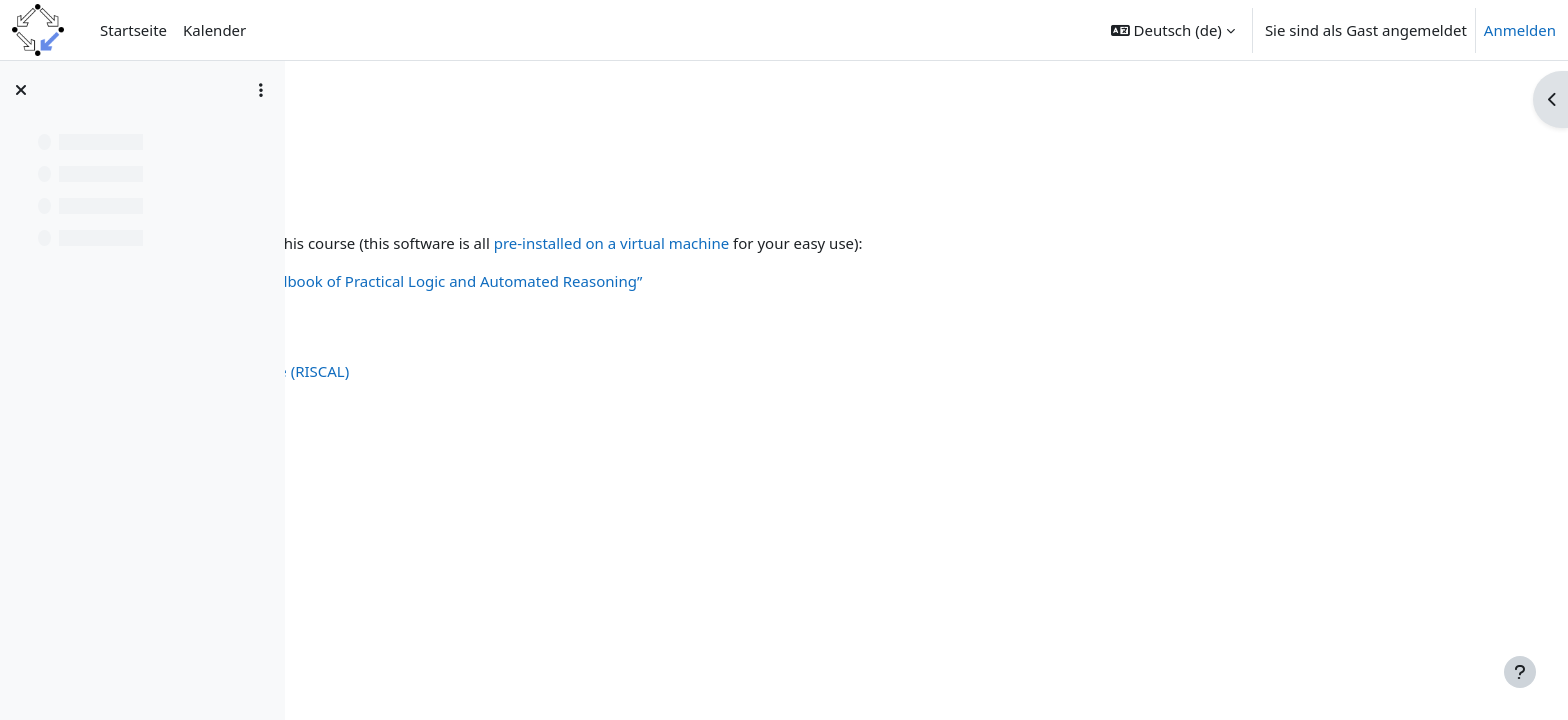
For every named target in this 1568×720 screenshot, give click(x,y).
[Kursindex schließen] (21, 90)
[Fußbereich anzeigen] (1520, 672)
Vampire (385, 461)
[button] (1173, 30)
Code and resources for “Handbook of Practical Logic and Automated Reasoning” (639, 281)
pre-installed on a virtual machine (891, 243)
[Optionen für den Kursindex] (261, 90)
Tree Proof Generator (430, 416)
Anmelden (1520, 30)
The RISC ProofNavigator (443, 394)
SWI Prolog (394, 439)
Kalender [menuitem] (214, 30)
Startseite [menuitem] (133, 30)
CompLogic (363, 127)
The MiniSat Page (417, 326)
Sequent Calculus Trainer (443, 304)
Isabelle (383, 484)
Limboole (388, 349)
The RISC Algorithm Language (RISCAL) (492, 371)
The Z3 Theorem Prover (438, 506)
